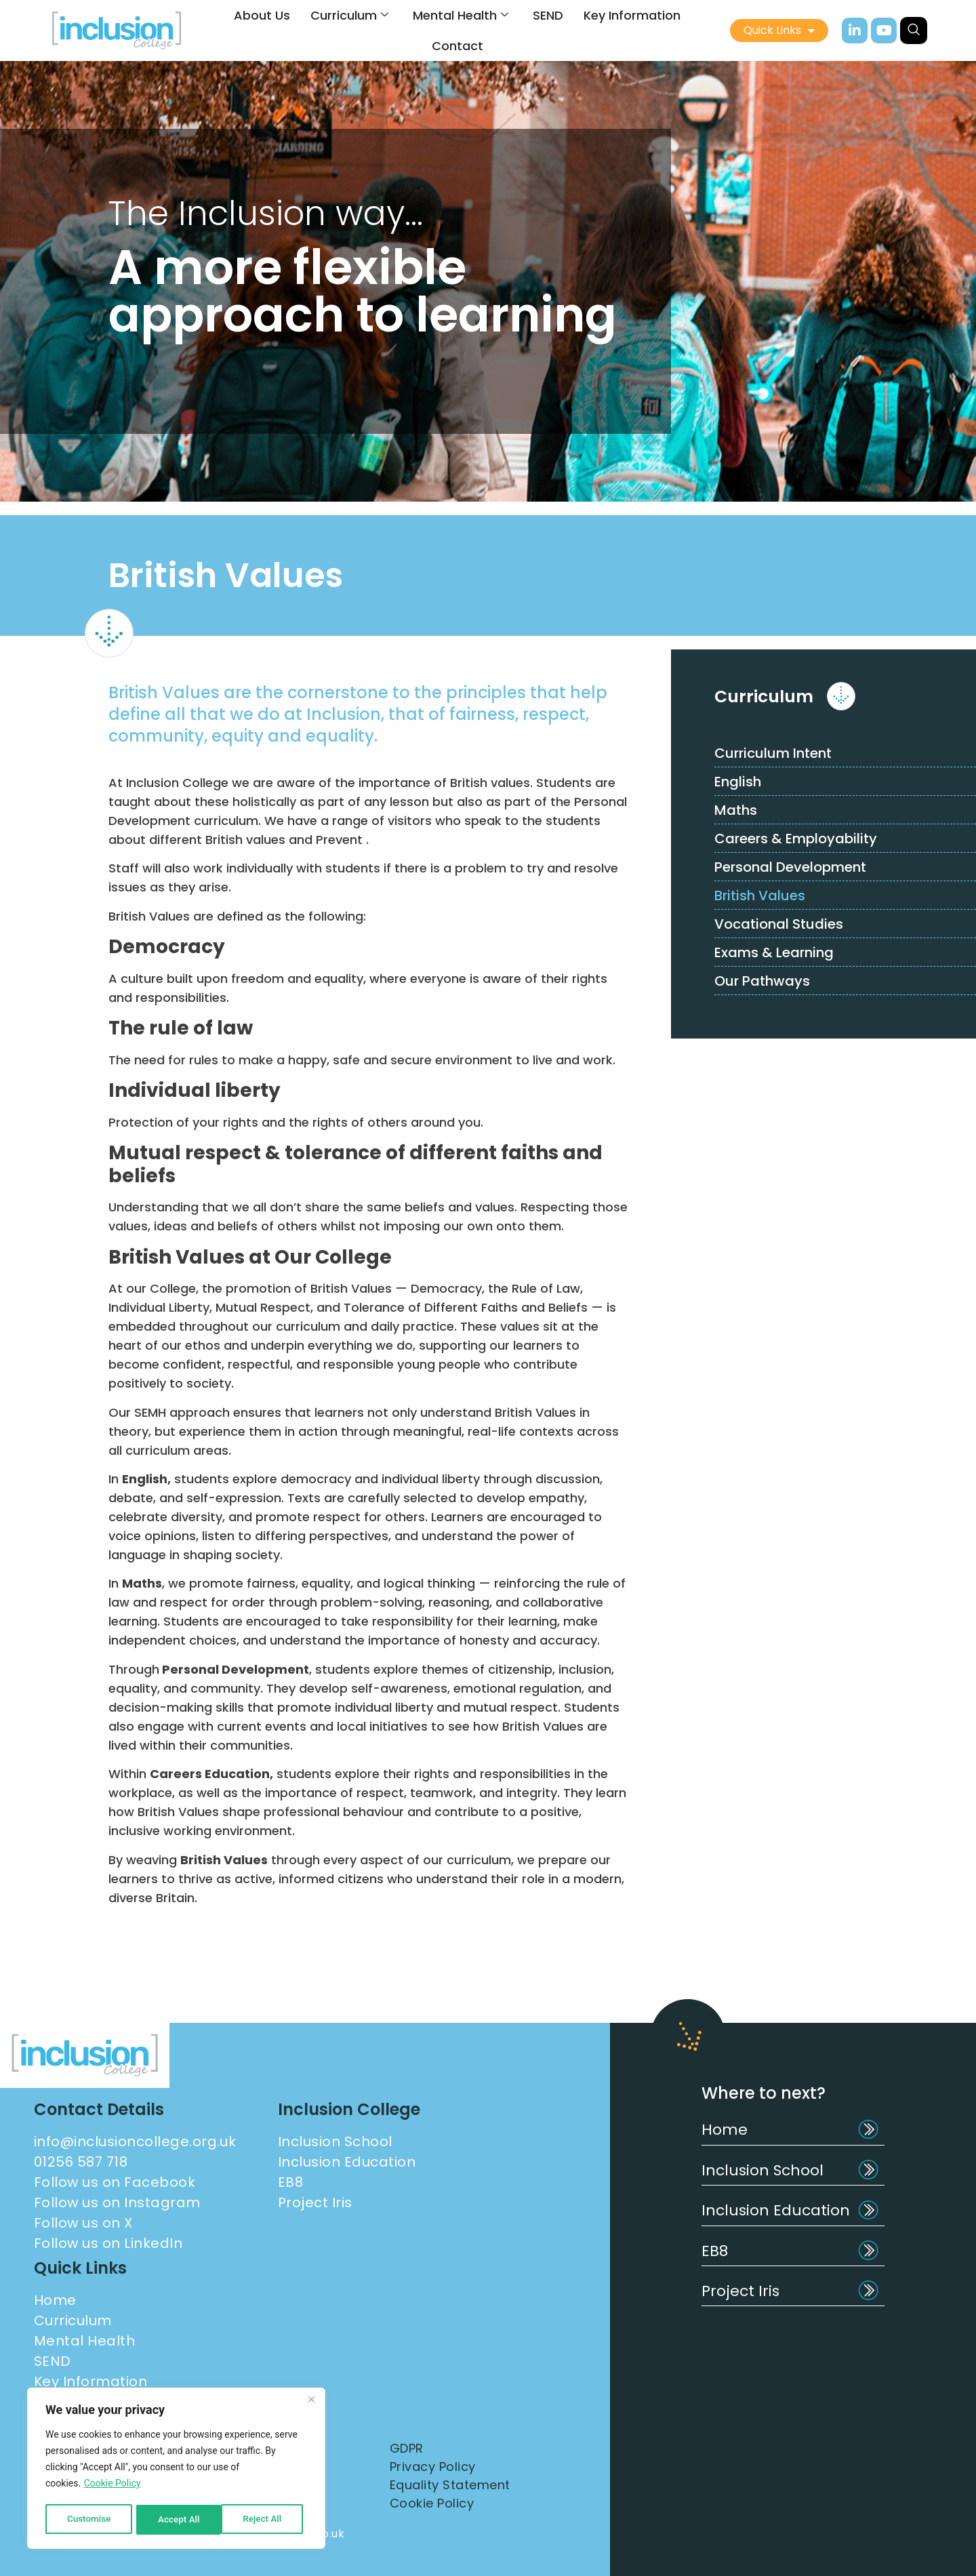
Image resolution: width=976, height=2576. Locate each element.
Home (725, 2129)
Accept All (265, 2519)
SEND (548, 15)
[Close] (311, 2402)
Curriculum (349, 15)
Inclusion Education (776, 2210)
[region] (176, 2469)
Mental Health (460, 15)
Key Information (632, 15)
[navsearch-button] (913, 30)
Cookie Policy (112, 2485)
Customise (88, 2519)
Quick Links (779, 30)
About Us (262, 15)
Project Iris (740, 2290)
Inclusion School (763, 2170)
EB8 (715, 2250)
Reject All (177, 2519)
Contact (457, 45)
